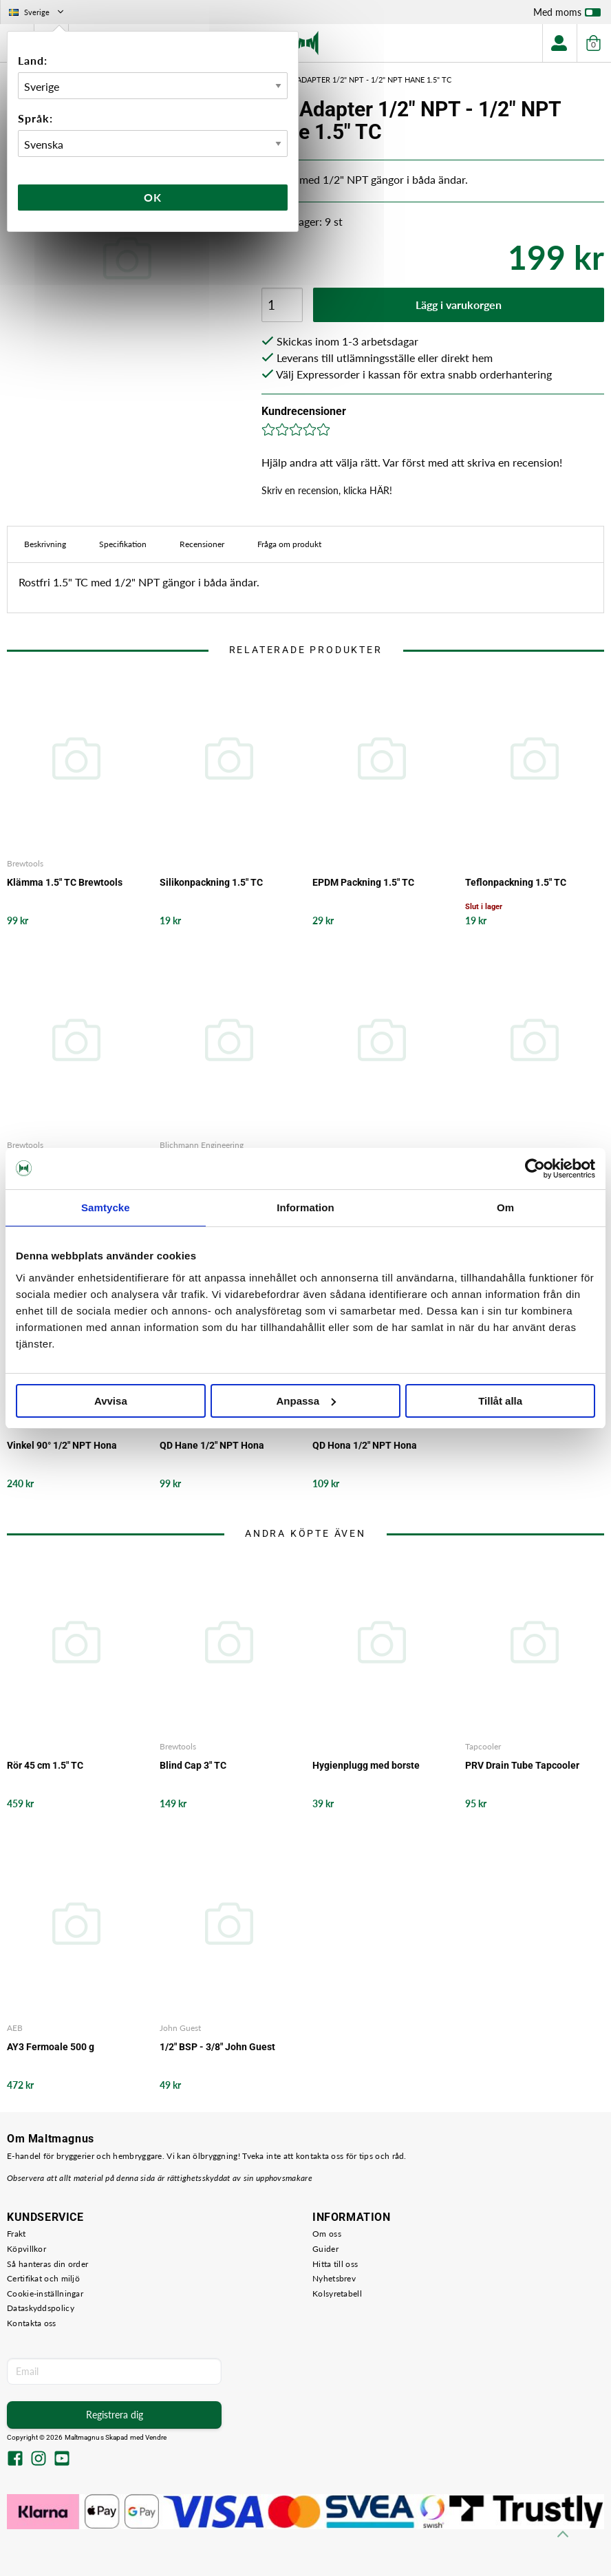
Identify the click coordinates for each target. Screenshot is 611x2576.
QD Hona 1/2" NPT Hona (364, 1445)
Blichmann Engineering (202, 1145)
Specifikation (123, 544)
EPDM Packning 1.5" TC (363, 882)
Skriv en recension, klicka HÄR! (326, 490)
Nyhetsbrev (334, 2278)
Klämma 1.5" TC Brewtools (64, 882)
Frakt (16, 2233)
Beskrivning (45, 544)
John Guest (180, 2028)
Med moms (567, 15)
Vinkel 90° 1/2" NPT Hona (62, 1445)
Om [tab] (505, 1207)
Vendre (156, 2437)
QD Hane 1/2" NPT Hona (212, 1445)
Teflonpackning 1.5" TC (515, 882)
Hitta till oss (335, 2264)
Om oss (326, 2233)
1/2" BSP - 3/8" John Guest (217, 2046)
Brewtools (25, 863)
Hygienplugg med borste (366, 1765)
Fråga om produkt (289, 544)
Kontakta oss (31, 2323)
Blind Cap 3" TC (193, 1765)
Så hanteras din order (47, 2264)
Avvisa (110, 1401)
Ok (153, 197)
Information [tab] (305, 1207)
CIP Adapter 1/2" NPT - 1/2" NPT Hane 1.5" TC (367, 79)
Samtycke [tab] (105, 1207)
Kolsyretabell (337, 2293)
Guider (325, 2249)
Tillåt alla (500, 1401)
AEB (15, 2028)
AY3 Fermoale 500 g (50, 2046)
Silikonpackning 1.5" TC (211, 882)
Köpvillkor (26, 2249)
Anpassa (306, 1401)
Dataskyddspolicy (40, 2308)
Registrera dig (114, 2414)
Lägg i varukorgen (459, 304)
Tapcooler (483, 1746)
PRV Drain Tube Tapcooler (522, 1765)
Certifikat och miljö (43, 2278)
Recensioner (202, 544)
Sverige (37, 12)
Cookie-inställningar (45, 2293)
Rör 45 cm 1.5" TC (45, 1765)
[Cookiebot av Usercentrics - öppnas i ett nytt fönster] (535, 1168)
